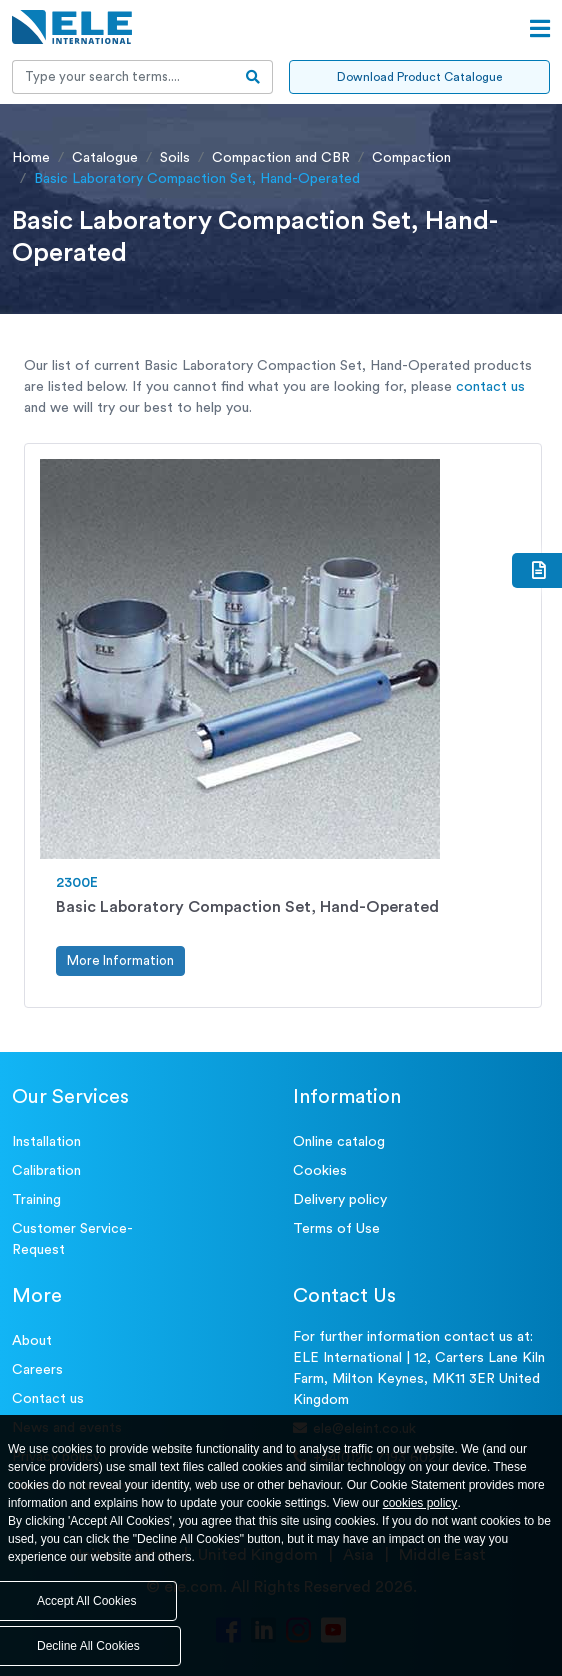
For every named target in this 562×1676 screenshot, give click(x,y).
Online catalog (339, 1142)
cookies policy (420, 1503)
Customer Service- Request (72, 1239)
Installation (46, 1142)
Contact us (48, 1399)
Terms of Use (336, 1229)
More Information (120, 960)
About (32, 1341)
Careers (37, 1370)
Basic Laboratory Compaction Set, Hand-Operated (247, 907)
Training (36, 1200)
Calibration (46, 1171)
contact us (490, 387)
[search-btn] (253, 77)
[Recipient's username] (123, 77)
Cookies (320, 1171)
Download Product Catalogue (419, 77)
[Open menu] (540, 29)
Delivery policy (340, 1200)
